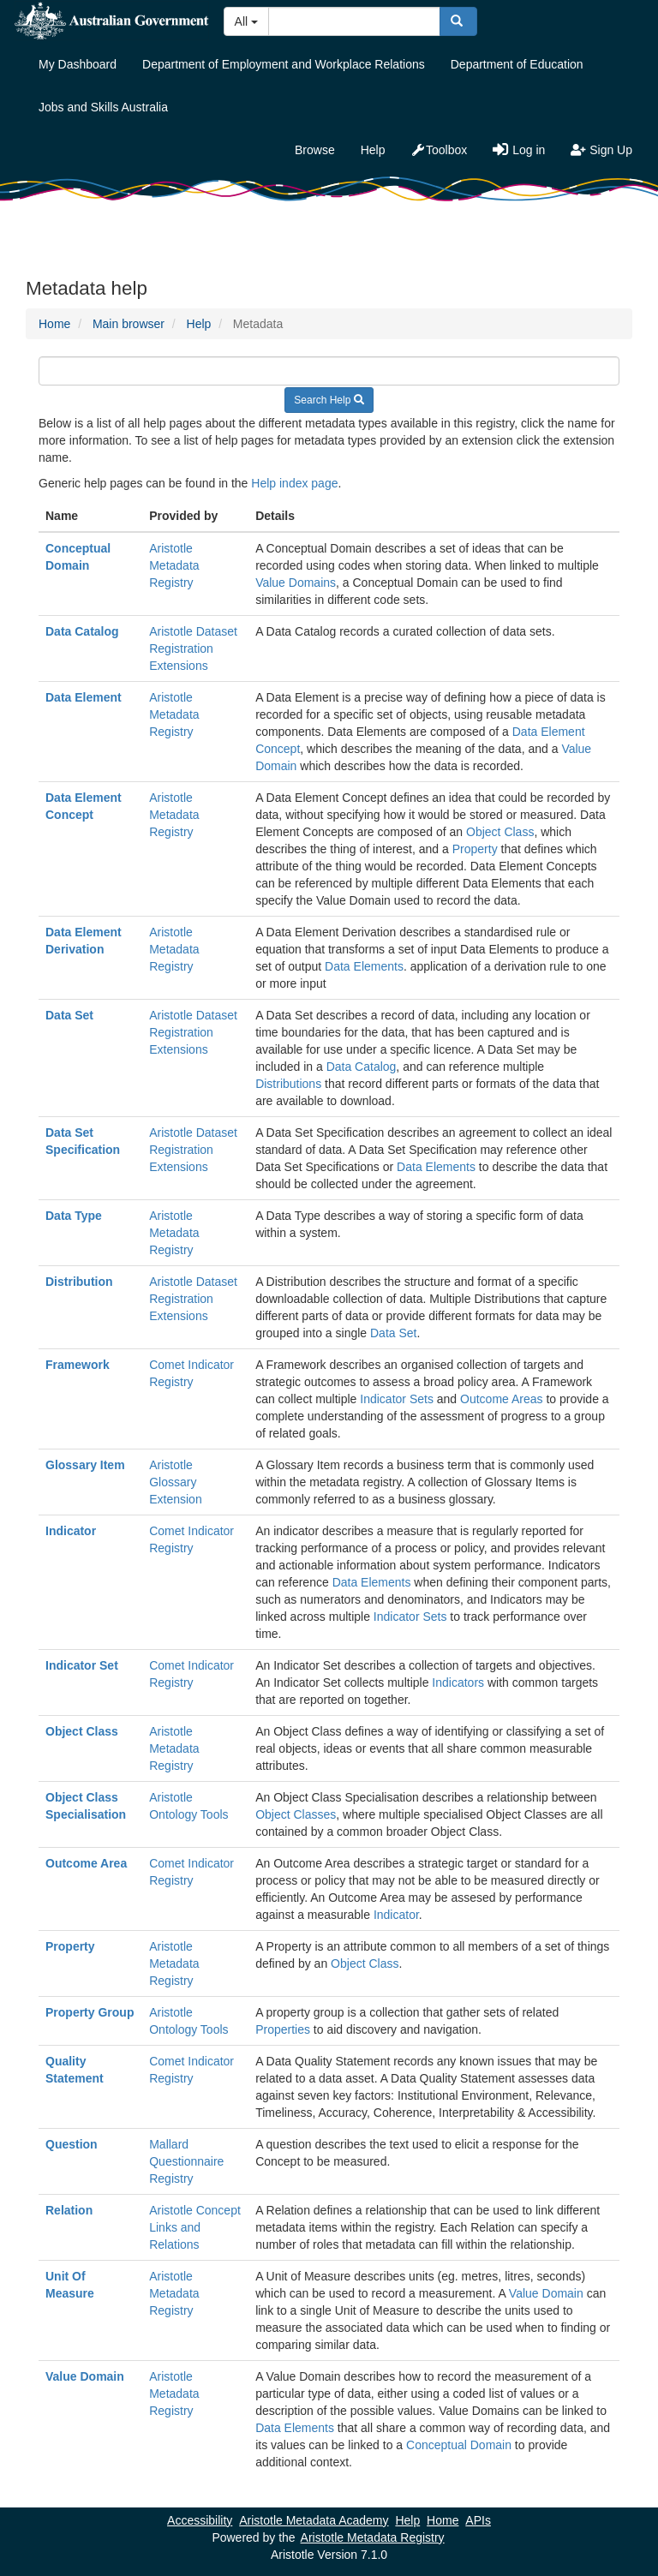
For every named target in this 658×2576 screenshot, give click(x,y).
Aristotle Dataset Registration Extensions (193, 648)
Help (373, 150)
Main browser (128, 324)
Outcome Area (86, 1863)
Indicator (70, 1531)
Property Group (89, 2012)
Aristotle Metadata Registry (174, 565)
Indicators (458, 1682)
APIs (478, 2520)
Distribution (79, 1281)
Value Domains (295, 582)
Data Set (69, 1015)
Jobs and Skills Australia (103, 107)
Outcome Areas (501, 1399)
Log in (519, 150)
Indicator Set (81, 1665)
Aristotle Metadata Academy (313, 2520)
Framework (77, 1365)
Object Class (500, 832)
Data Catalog (82, 631)
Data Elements (364, 966)
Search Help (328, 400)
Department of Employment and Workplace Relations (283, 64)
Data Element (83, 697)
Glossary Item (85, 1465)
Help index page (294, 483)
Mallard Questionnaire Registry (186, 2161)
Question (71, 2144)
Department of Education (517, 64)
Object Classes (295, 1814)
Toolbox (438, 150)
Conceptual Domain (458, 2445)
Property (475, 849)
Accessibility (199, 2520)
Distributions (288, 1084)
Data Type (73, 1215)
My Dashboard (78, 64)
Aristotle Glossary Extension (175, 1482)
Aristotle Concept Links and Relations (195, 2227)
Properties (282, 2029)
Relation (69, 2210)
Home (54, 324)
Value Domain (546, 2293)
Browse (315, 150)
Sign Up (601, 150)
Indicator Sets (397, 1399)
